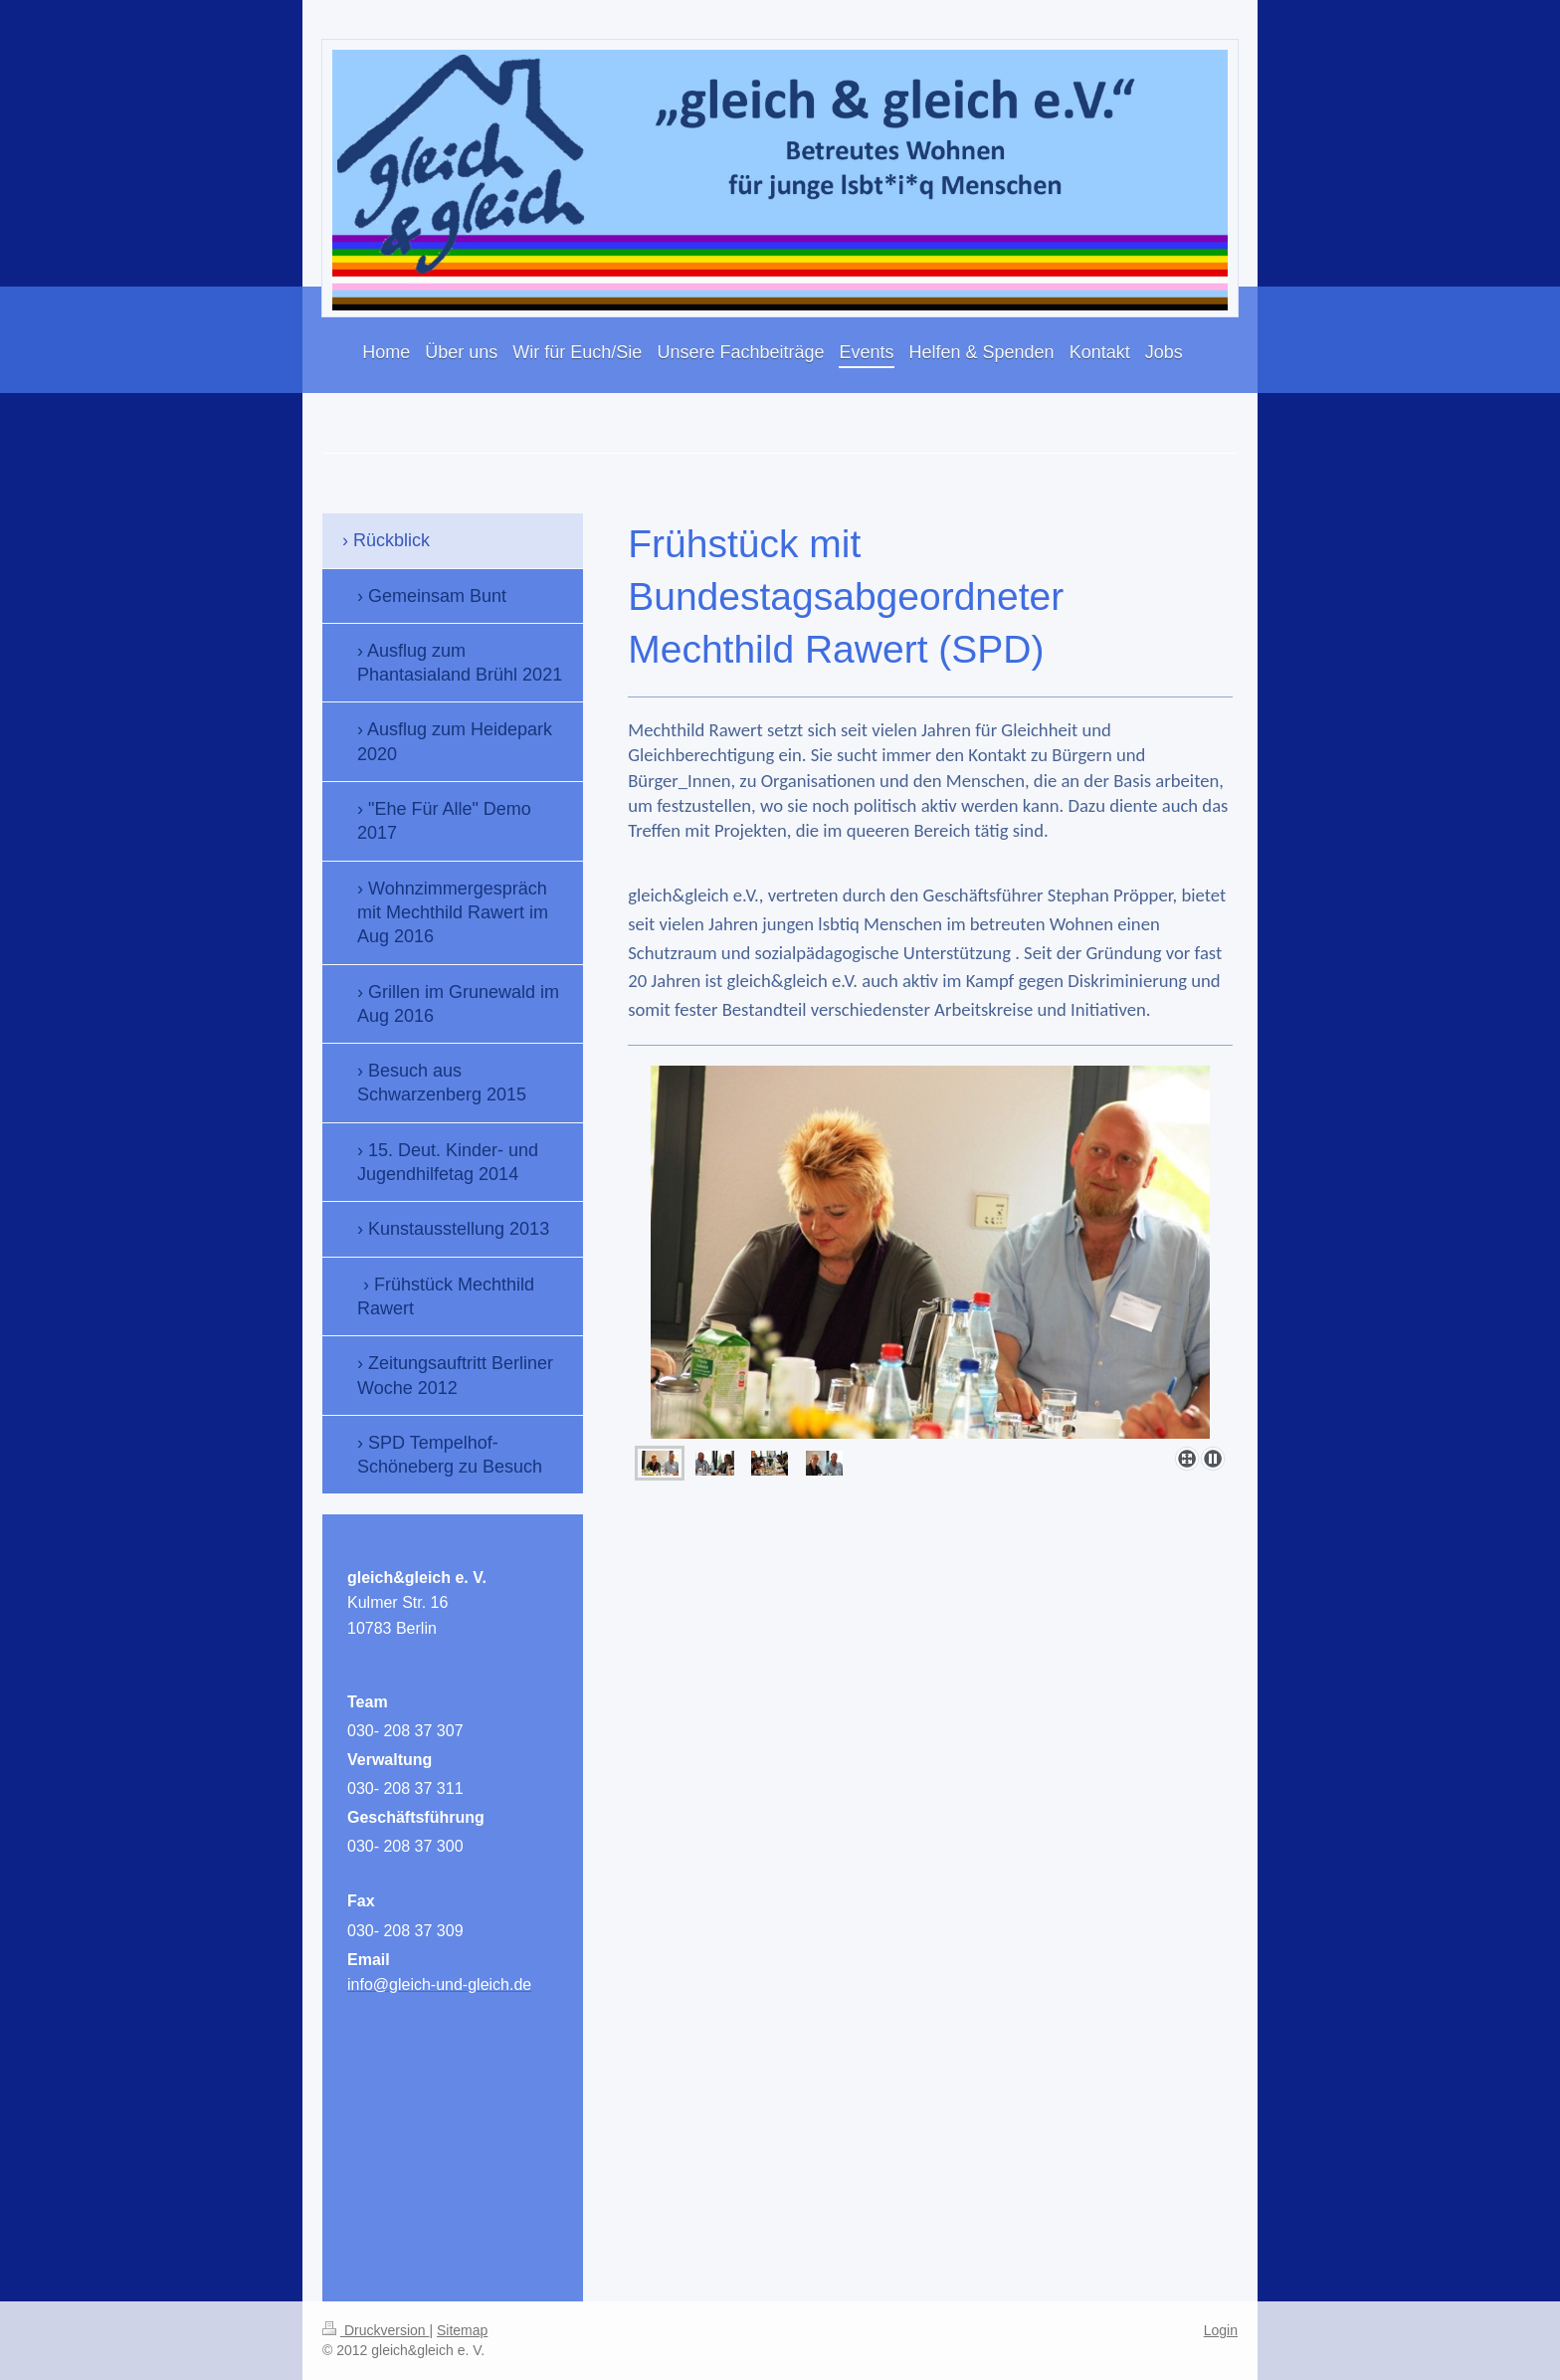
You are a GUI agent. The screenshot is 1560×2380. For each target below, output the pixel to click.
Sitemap (462, 2330)
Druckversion (375, 2330)
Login (1221, 2330)
